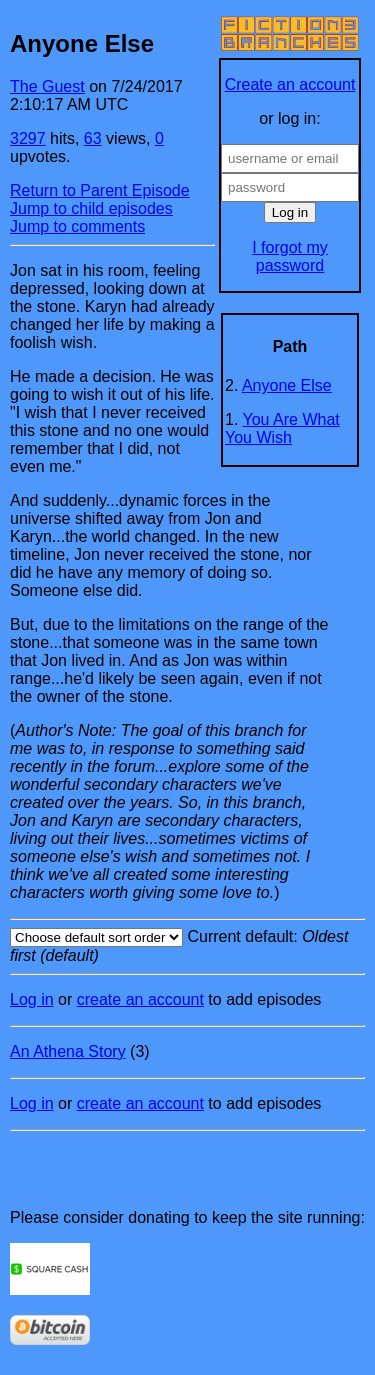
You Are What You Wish (282, 428)
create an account (140, 999)
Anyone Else (287, 385)
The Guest (47, 86)
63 (93, 138)
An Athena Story (68, 1051)
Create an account (290, 84)
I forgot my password (290, 256)
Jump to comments (77, 226)
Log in (32, 999)
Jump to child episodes (91, 208)
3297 (28, 138)
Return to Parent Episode (100, 190)
